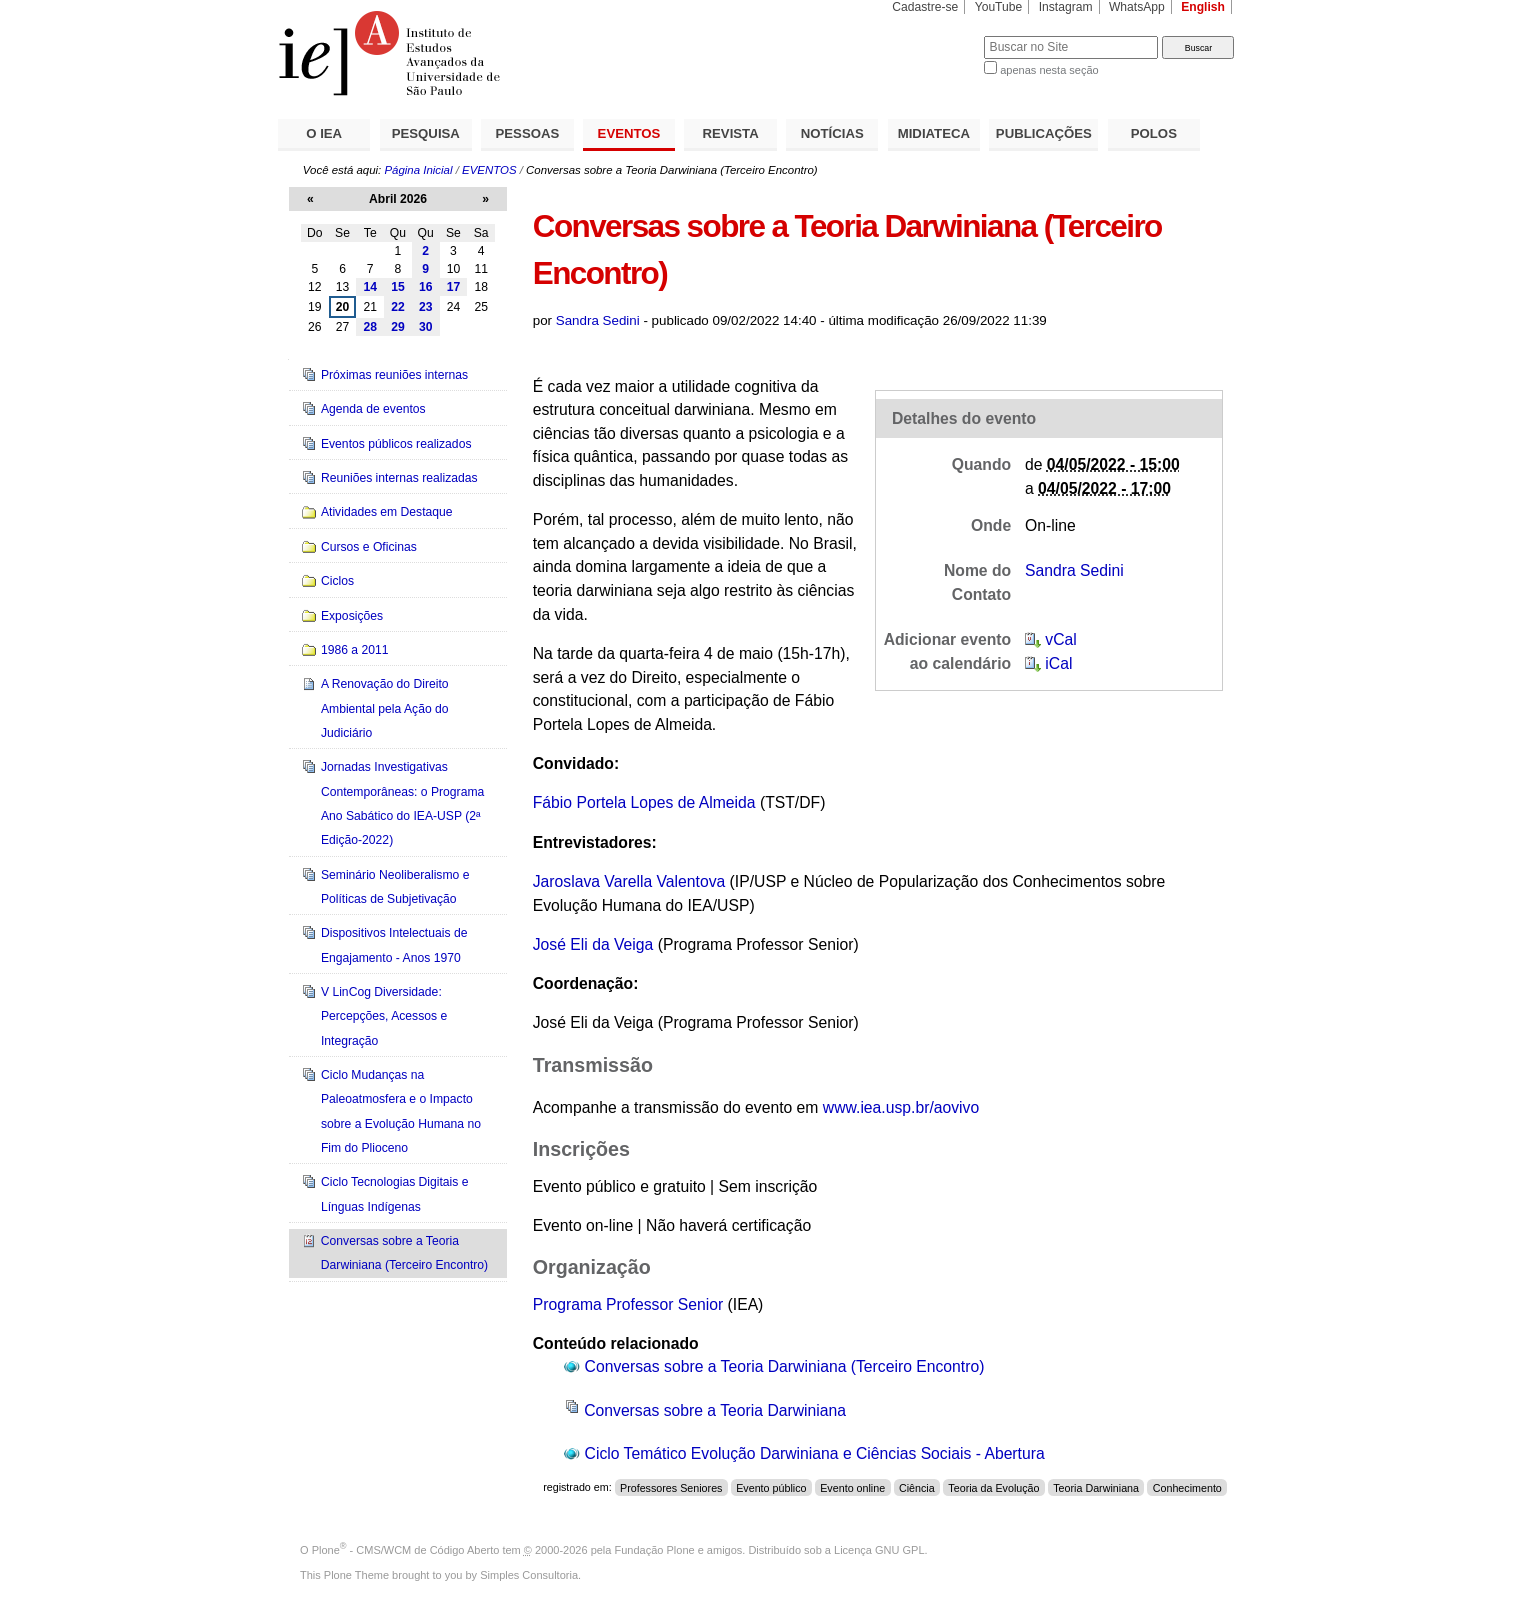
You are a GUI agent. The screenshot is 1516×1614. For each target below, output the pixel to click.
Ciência (917, 1487)
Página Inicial (418, 170)
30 (426, 327)
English (1203, 7)
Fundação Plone (655, 1550)
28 (370, 327)
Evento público (771, 1487)
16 (426, 287)
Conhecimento (1187, 1487)
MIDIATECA (934, 133)
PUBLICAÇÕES (1044, 133)
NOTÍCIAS (832, 133)
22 (398, 307)
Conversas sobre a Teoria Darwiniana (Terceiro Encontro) (785, 1366)
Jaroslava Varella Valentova (629, 881)
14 (370, 287)
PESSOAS (528, 133)
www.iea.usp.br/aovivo (901, 1107)
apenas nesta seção (1049, 70)
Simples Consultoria (529, 1575)
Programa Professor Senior (628, 1304)
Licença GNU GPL (879, 1550)
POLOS (1154, 133)
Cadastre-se (925, 7)
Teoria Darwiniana (1096, 1487)
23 (426, 307)
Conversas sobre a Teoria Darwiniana (715, 1410)
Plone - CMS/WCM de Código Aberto (406, 1550)
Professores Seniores (671, 1487)
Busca (935, 35)
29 (398, 327)
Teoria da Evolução (993, 1487)
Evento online (852, 1487)
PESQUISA (426, 133)
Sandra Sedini (598, 320)
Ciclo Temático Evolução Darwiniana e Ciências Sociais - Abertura (815, 1453)
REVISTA (731, 133)
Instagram (1066, 7)
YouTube (999, 7)
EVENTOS (629, 133)
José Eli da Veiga (593, 944)
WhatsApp (1137, 7)
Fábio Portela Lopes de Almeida (644, 802)
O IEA (324, 133)
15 (398, 287)
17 (454, 287)
